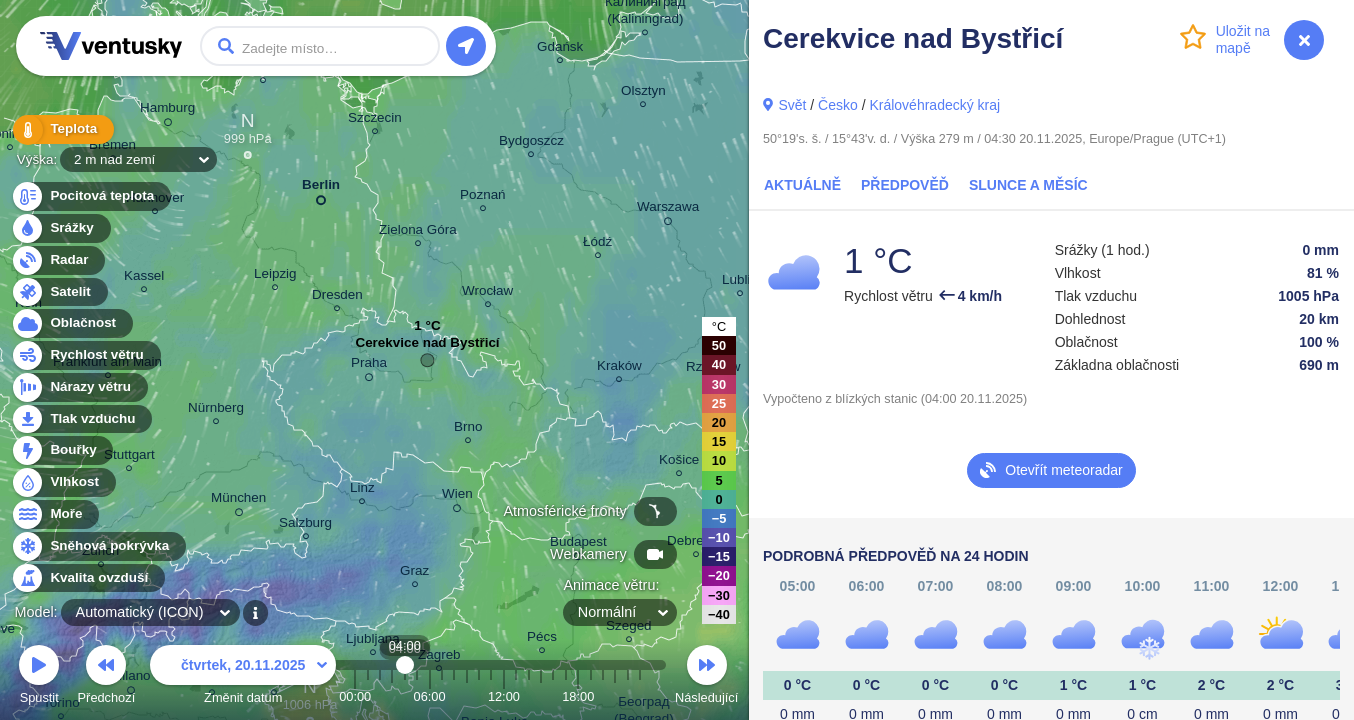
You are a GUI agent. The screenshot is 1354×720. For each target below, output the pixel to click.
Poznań (483, 197)
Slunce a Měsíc (1028, 185)
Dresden (337, 297)
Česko (838, 105)
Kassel (144, 278)
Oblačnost (71, 323)
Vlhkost (63, 482)
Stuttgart (129, 457)
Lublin (740, 282)
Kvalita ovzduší (87, 578)
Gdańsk (560, 49)
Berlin (321, 188)
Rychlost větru (85, 355)
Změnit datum (243, 677)
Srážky (60, 228)
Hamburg (167, 111)
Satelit (59, 292)
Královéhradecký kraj (934, 105)
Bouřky (62, 450)
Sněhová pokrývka (98, 546)
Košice (679, 462)
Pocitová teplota (90, 196)
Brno (468, 429)
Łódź (597, 244)
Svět (792, 105)
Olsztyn (643, 93)
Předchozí (107, 677)
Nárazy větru (79, 387)
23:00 (640, 696)
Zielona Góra (418, 232)
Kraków (619, 368)
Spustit (39, 677)
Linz (362, 490)
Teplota (62, 129)
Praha (369, 366)
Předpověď (905, 185)
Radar (58, 260)
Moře (55, 514)
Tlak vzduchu (81, 419)
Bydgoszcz (531, 143)
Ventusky (108, 46)
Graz (414, 573)
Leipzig (275, 276)
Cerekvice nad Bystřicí (427, 347)
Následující (706, 677)
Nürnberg (216, 410)
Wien (457, 497)
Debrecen (696, 543)
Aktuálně (802, 185)
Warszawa (668, 210)
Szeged (629, 628)
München (238, 501)
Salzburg (305, 525)
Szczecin (375, 120)
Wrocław (487, 293)
